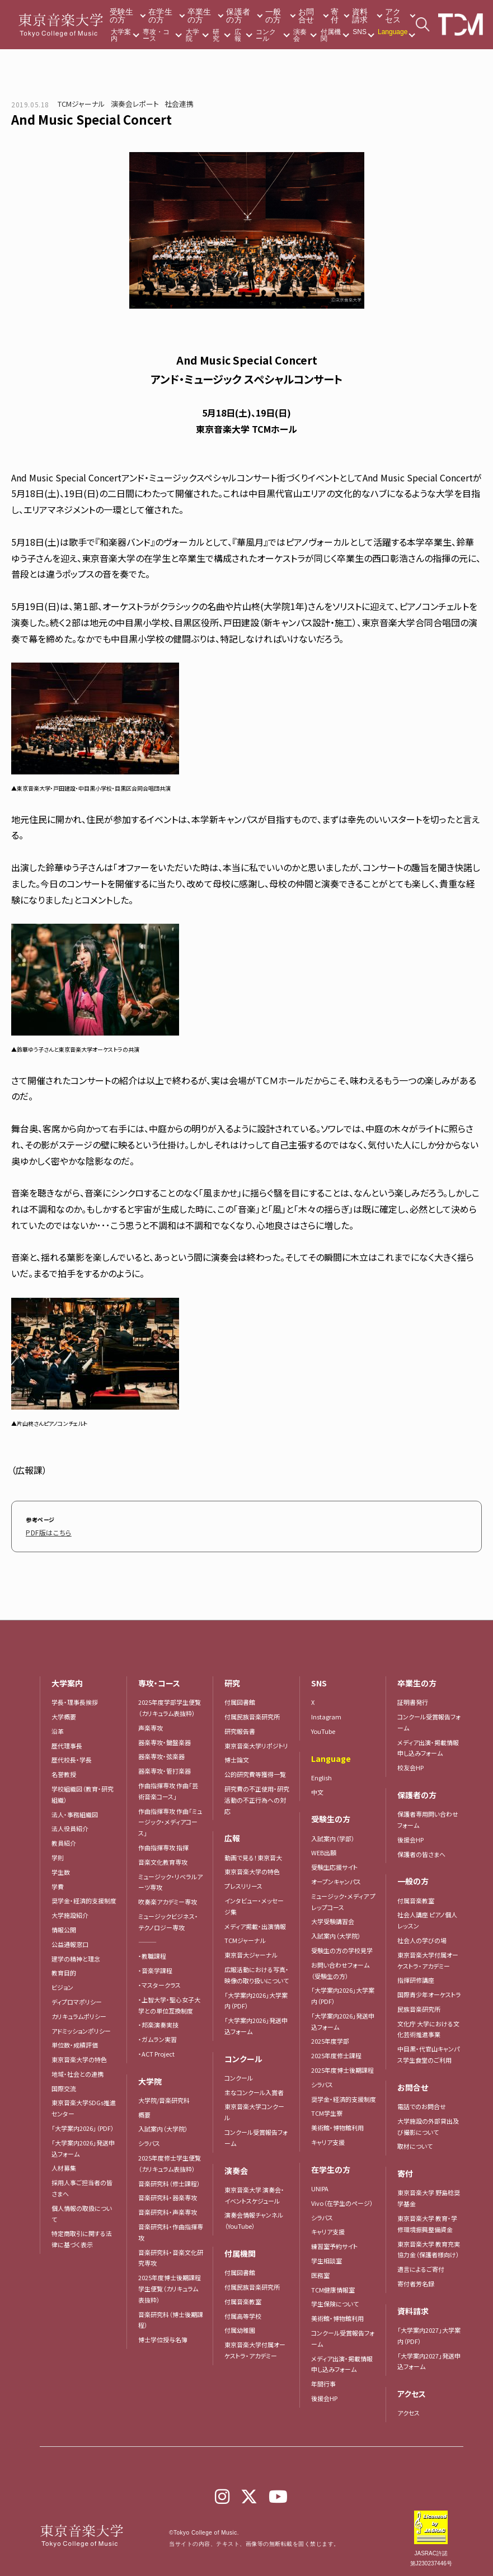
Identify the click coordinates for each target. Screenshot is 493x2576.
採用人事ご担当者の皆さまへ (81, 2186)
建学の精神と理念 (75, 1956)
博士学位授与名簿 (162, 2337)
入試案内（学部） (333, 1836)
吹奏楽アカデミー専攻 (167, 1900)
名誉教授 (63, 1772)
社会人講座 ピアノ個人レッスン (427, 1918)
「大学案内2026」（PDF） (82, 2126)
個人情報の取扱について (81, 2212)
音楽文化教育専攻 (162, 1859)
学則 (57, 1855)
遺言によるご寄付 (420, 2267)
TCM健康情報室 (333, 2287)
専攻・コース (156, 35)
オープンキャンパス (336, 1879)
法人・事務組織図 (74, 1812)
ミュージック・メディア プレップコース (343, 1899)
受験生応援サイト (334, 1865)
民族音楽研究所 (418, 2007)
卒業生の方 (199, 15)
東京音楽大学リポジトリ (256, 1743)
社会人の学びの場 (422, 1938)
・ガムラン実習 (157, 2037)
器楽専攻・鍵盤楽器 (167, 1740)
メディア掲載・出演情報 (255, 1924)
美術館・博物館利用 (337, 2125)
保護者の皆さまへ (421, 1851)
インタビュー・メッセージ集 (254, 1904)
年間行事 (323, 2382)
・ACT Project (156, 2052)
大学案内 (121, 35)
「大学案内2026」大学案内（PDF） (256, 1998)
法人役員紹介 (69, 1826)
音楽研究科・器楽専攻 (167, 2195)
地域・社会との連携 (77, 2072)
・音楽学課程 (155, 1968)
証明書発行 (412, 1700)
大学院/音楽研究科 (164, 2098)
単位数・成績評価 (74, 2043)
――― (147, 1939)
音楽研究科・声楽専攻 (167, 2210)
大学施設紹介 (69, 1913)
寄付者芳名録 (415, 2281)
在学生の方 (160, 15)
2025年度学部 (330, 2039)
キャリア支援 (328, 2140)
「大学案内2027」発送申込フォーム (429, 2359)
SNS (360, 32)
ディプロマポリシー (76, 2000)
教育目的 (63, 1971)
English (321, 1775)
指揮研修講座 (415, 1978)
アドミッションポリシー (81, 2028)
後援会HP (324, 2396)
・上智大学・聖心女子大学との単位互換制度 (169, 2003)
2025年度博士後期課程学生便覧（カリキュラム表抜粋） (169, 2287)
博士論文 (236, 1757)
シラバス (149, 2141)
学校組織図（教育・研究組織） (82, 1793)
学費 (57, 1884)
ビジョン (62, 1985)
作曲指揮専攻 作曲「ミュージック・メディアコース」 (170, 1820)
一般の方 (273, 15)
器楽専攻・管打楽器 (167, 1769)
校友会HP (410, 1765)
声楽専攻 (150, 1726)
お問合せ (306, 15)
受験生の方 (122, 15)
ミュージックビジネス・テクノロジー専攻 (168, 1920)
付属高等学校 (242, 2313)
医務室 (320, 2273)
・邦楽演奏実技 (158, 2023)
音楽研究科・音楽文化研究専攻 (170, 2256)
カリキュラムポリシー (78, 2014)
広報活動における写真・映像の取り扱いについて (256, 1973)
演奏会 (300, 35)
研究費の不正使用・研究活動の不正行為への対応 (256, 1798)
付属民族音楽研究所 (252, 1714)
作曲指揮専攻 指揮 (163, 1845)
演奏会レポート (135, 103)
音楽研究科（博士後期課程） (170, 2318)
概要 (144, 2112)
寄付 (335, 15)
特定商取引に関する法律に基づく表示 (81, 2237)
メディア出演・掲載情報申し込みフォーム (342, 2362)
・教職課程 (152, 1954)
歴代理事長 (66, 1743)
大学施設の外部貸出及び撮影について (428, 2125)
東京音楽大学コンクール (254, 2110)
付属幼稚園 (239, 2328)
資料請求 (360, 15)
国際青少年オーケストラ (429, 1992)
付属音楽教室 (242, 2299)
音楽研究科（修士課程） (169, 2181)
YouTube (323, 1729)
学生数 (60, 1869)
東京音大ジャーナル (251, 1953)
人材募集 (63, 2166)
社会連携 (179, 103)
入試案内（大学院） (163, 2127)
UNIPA (319, 2186)
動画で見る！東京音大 (253, 1855)
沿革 (57, 1729)
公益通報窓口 (69, 1941)
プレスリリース (243, 1884)
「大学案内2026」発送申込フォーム (83, 2147)
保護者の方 (238, 15)
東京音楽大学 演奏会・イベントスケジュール (254, 2193)
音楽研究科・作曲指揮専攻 (170, 2230)
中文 (317, 1789)
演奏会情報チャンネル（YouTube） (253, 2219)
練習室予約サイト (334, 2244)
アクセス (393, 15)
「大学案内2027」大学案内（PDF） (429, 2334)
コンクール (266, 35)
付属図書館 (239, 1700)
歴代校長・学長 (71, 1757)
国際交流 (63, 2086)
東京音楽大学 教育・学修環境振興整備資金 (427, 2222)
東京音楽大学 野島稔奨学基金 (428, 2196)
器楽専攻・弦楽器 (164, 1754)
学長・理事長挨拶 (74, 1700)
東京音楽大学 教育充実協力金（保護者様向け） (428, 2247)
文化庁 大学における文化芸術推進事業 (428, 2027)
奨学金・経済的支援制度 (83, 1898)
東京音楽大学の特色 (79, 2057)
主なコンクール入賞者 (254, 2090)
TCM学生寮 (326, 2111)
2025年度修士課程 (336, 2053)
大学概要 (63, 1714)
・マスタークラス (159, 1983)
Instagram (326, 1714)
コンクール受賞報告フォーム (256, 2136)
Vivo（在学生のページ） (342, 2201)
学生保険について (335, 2302)
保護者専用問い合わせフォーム (427, 1818)
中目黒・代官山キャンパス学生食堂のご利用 (428, 2053)
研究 (216, 35)
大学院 (192, 35)
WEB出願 (323, 1850)
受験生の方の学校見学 (342, 1948)
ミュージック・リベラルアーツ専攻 (170, 1880)
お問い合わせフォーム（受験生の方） (340, 1968)
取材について (415, 2144)
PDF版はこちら (45, 1531)
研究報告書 (239, 1729)
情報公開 (63, 1927)
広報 (237, 35)
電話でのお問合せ (421, 2104)
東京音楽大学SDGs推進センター (83, 2106)
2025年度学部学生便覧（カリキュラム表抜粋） (169, 1706)
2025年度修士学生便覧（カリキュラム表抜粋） (169, 2162)
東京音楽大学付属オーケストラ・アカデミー (254, 2348)
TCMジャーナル (81, 103)
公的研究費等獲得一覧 (255, 1772)
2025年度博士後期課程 (342, 2068)
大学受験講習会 (332, 1919)
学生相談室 (326, 2258)
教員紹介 (63, 1841)
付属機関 (331, 35)
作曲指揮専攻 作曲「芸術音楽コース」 (168, 1789)
